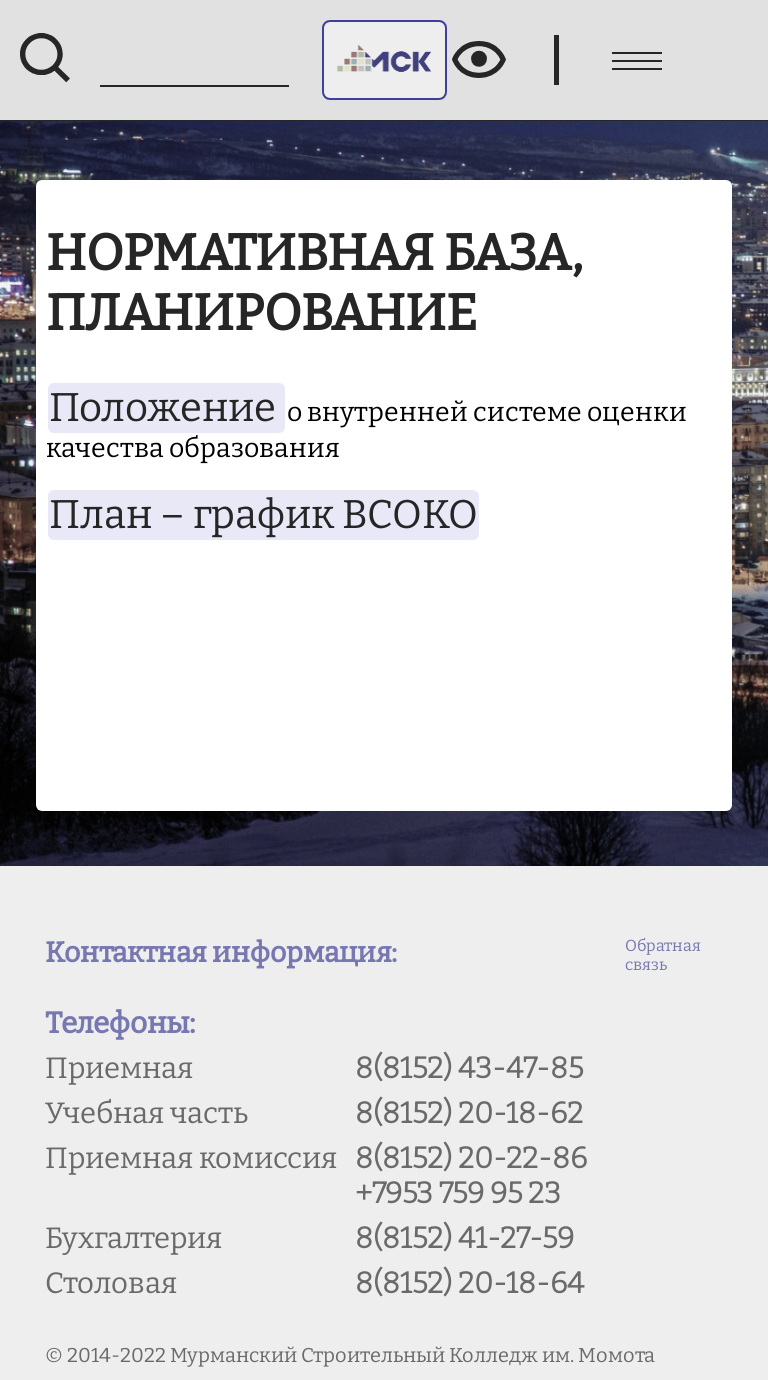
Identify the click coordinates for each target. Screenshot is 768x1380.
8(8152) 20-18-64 (469, 1283)
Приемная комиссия (191, 1158)
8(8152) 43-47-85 (469, 1068)
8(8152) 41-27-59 (464, 1238)
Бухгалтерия (133, 1238)
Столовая (111, 1283)
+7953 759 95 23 (458, 1193)
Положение (166, 408)
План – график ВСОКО (263, 515)
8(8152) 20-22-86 (471, 1158)
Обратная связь (663, 955)
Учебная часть (146, 1113)
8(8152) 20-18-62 (469, 1113)
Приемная (119, 1068)
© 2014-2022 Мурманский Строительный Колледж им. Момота (350, 1355)
